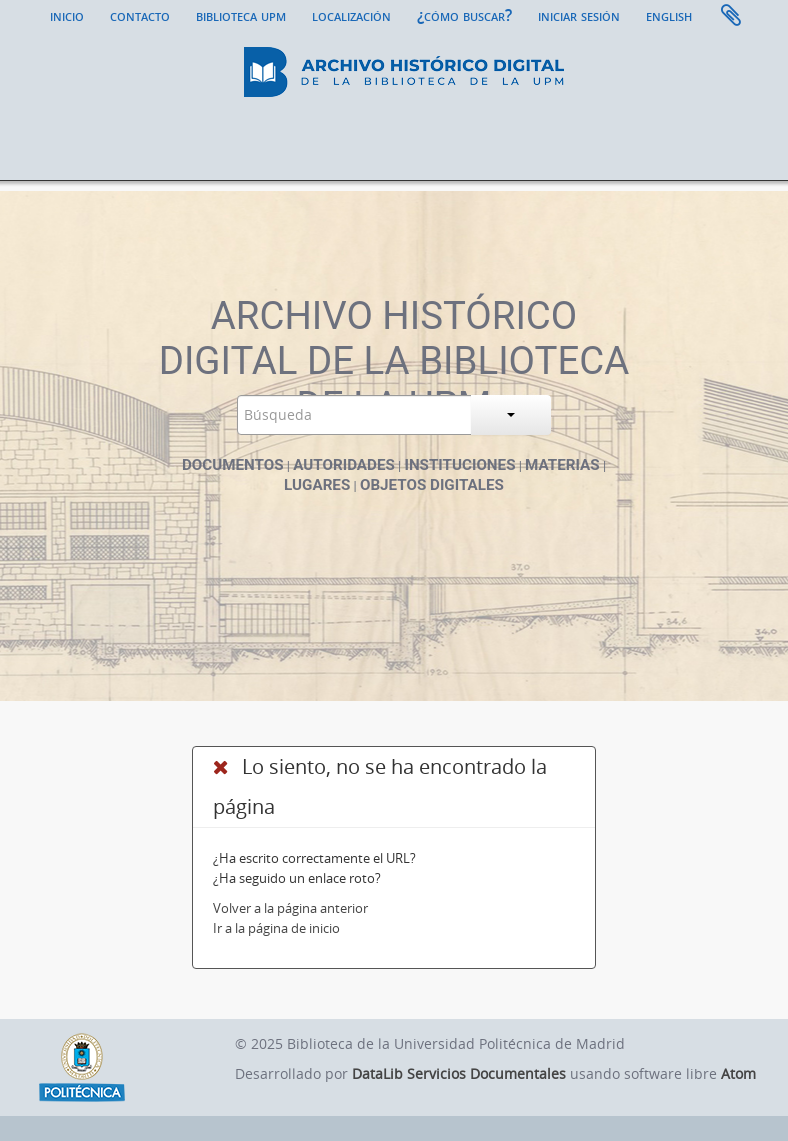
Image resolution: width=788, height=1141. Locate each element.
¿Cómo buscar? (464, 15)
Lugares (317, 485)
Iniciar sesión (579, 15)
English (669, 15)
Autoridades (344, 465)
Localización (351, 15)
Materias (562, 465)
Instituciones (459, 465)
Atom (738, 1073)
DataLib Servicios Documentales (459, 1073)
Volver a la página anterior (290, 908)
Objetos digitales (432, 485)
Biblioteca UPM (241, 15)
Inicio (67, 15)
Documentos (233, 465)
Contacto (140, 15)
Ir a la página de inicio (276, 928)
